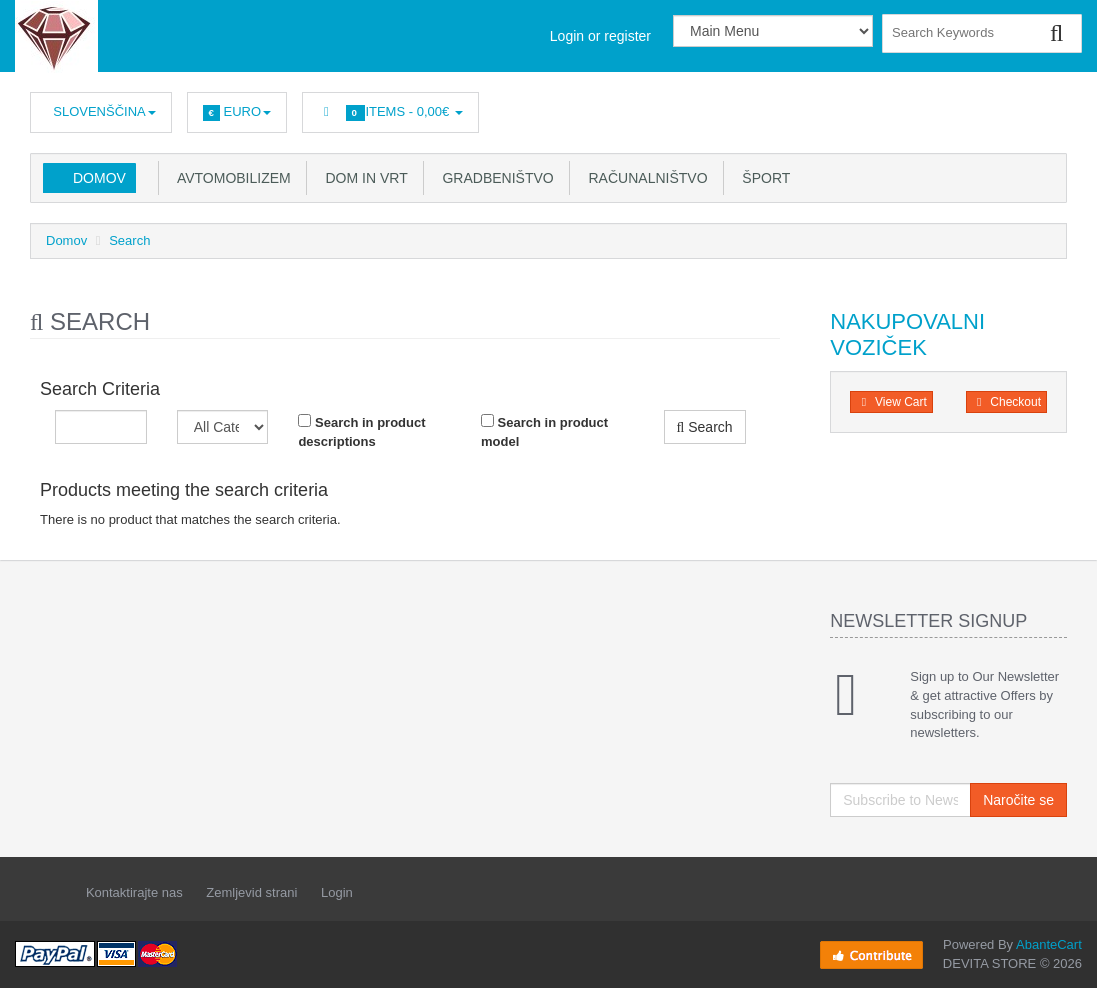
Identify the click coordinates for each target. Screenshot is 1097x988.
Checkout (1006, 402)
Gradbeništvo (494, 178)
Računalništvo (644, 178)
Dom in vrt (363, 178)
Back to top (1063, 957)
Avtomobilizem (230, 178)
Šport (763, 178)
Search (129, 240)
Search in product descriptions (361, 431)
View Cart (891, 402)
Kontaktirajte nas (134, 892)
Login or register (600, 36)
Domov (99, 178)
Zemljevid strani (251, 892)
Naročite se (1018, 800)
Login (337, 892)
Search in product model (544, 431)
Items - (390, 112)
